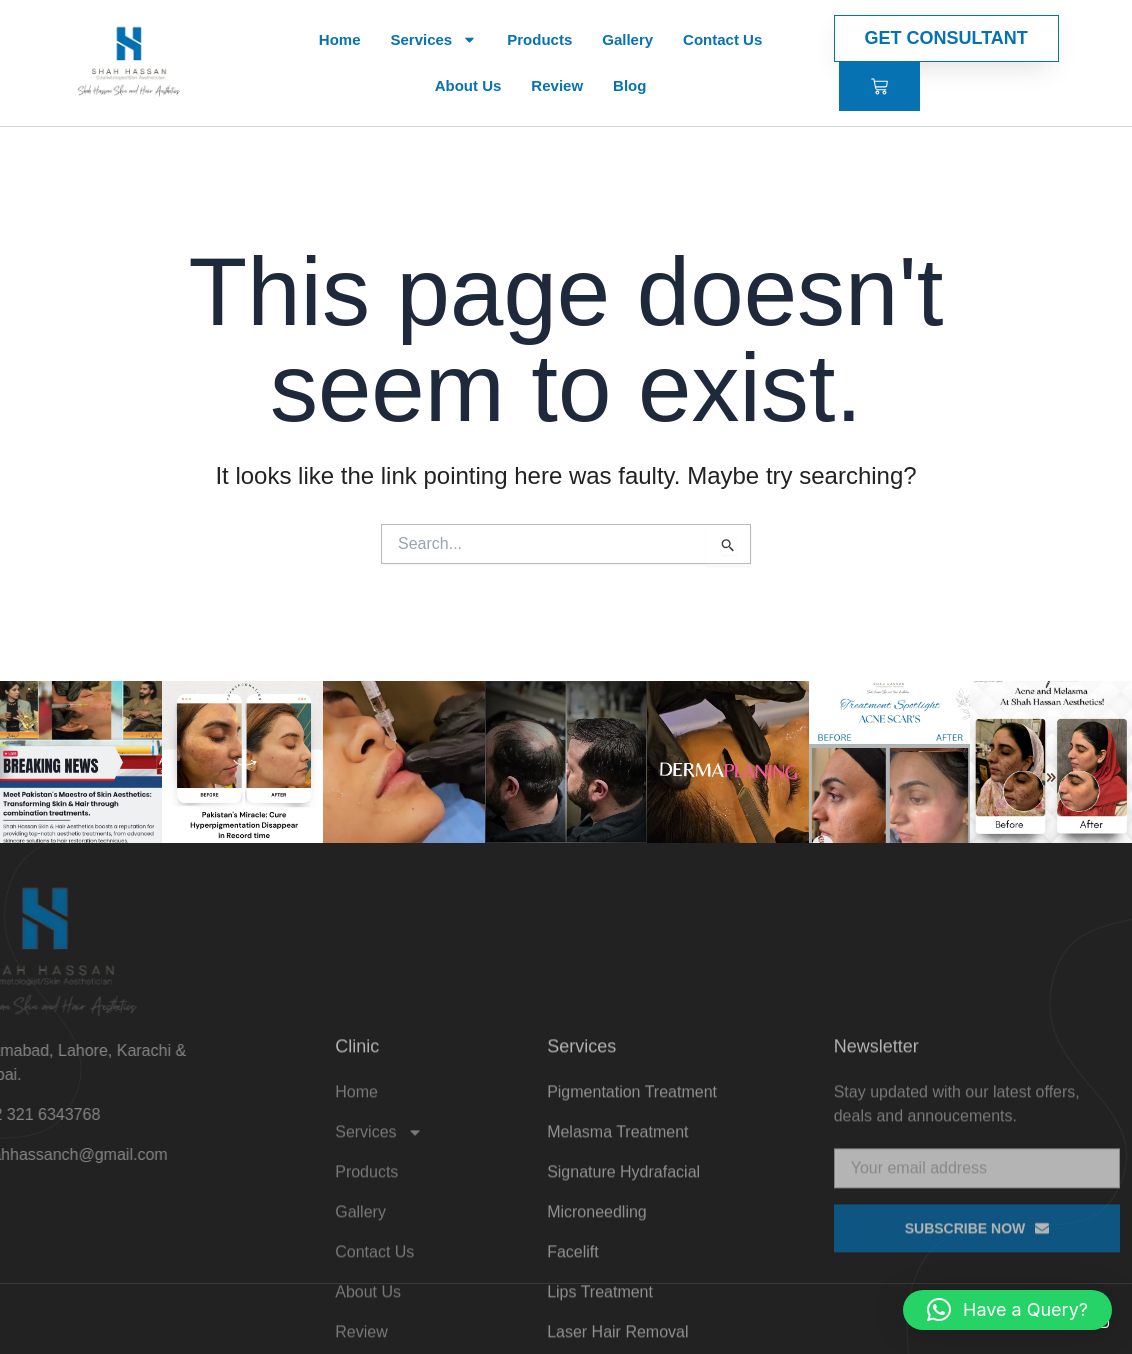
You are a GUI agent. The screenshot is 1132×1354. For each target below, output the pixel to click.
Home (340, 39)
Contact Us (722, 39)
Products (539, 39)
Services (433, 39)
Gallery (627, 39)
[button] (1007, 1310)
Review (557, 85)
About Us (468, 85)
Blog (629, 85)
